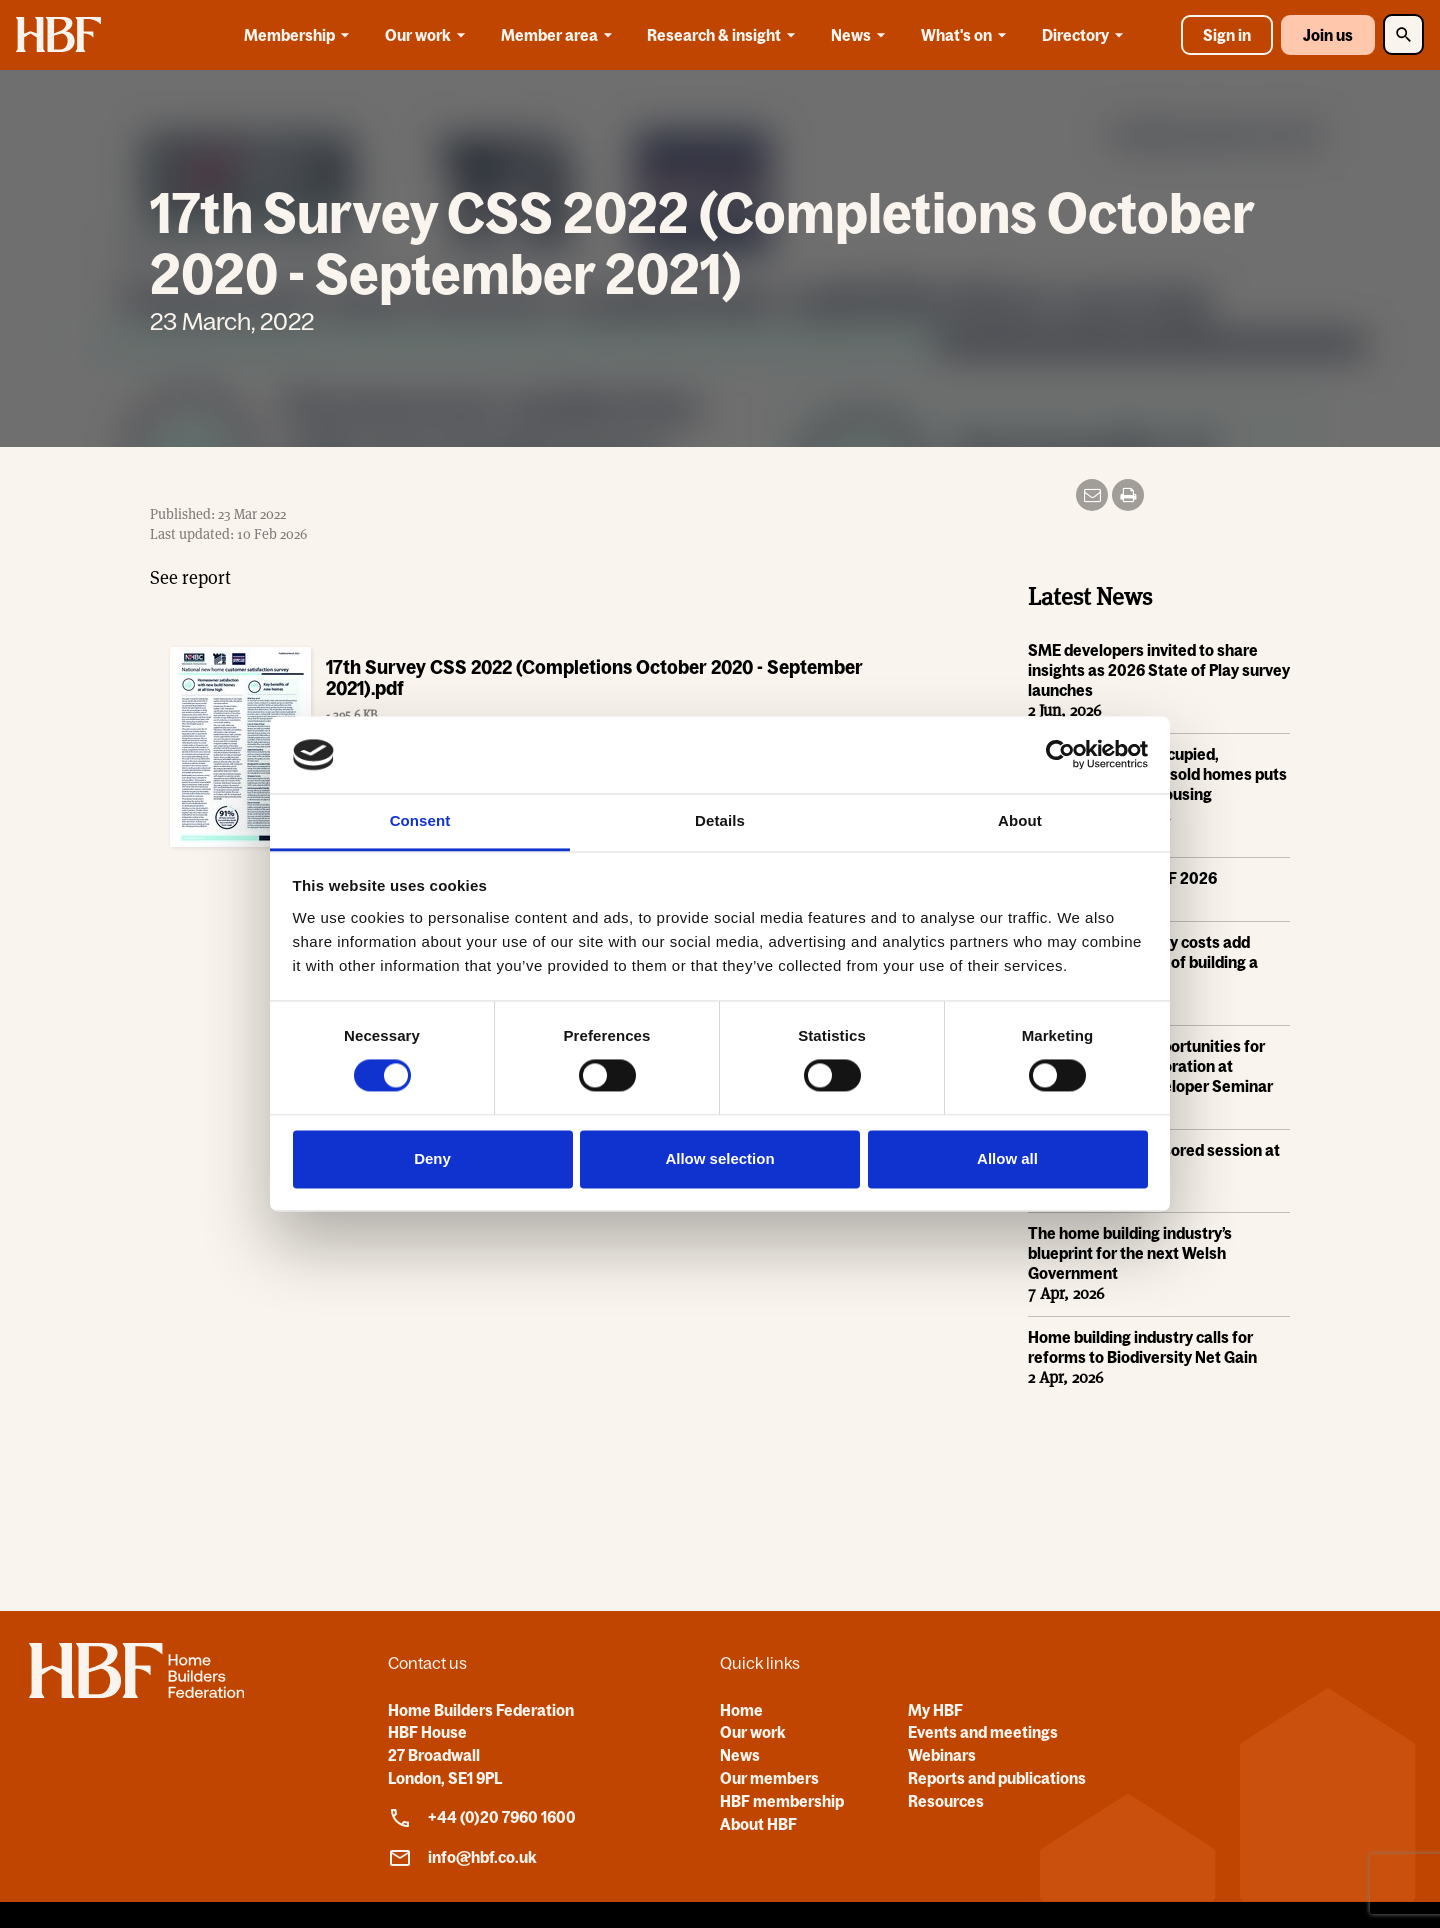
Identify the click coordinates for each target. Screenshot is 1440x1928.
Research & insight (724, 35)
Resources (946, 1801)
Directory (1086, 35)
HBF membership (782, 1801)
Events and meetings (983, 1732)
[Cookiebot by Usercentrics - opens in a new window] (1060, 755)
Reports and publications (997, 1778)
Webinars (942, 1755)
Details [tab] (720, 820)
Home (741, 1710)
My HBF (935, 1710)
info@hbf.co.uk (462, 1858)
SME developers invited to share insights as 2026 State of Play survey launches (1159, 671)
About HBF (758, 1824)
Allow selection (719, 1158)
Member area (560, 35)
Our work (428, 35)
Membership (300, 35)
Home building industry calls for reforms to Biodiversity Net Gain (1142, 1348)
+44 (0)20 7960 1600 (482, 1818)
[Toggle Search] (1403, 34)
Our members (769, 1778)
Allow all (1007, 1158)
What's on (967, 35)
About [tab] (1020, 820)
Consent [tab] (420, 820)
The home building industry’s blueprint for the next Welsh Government (1130, 1254)
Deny (432, 1158)
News (861, 35)
